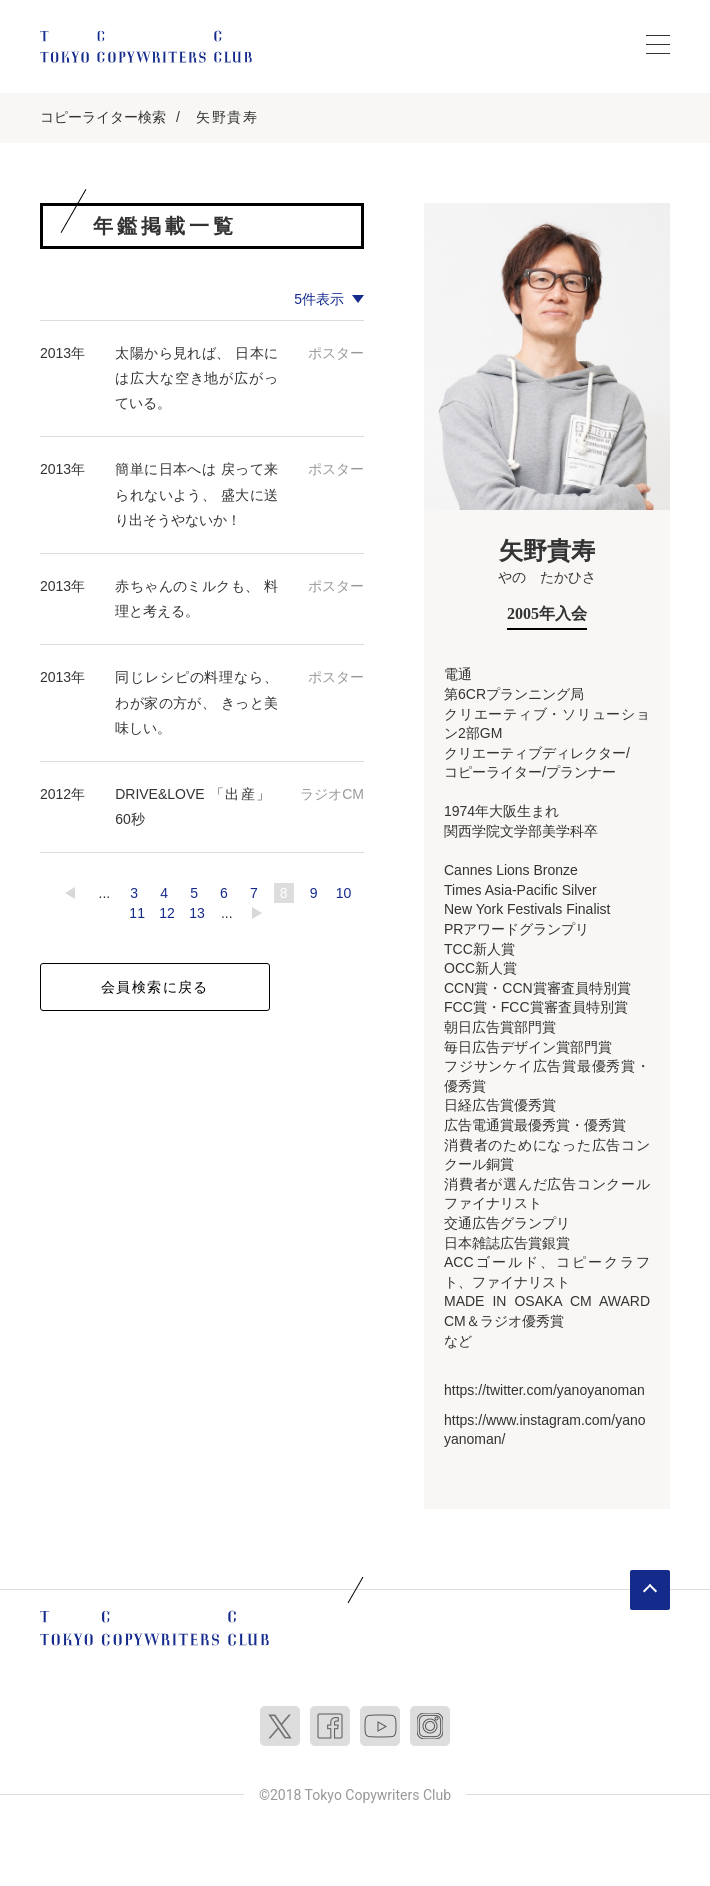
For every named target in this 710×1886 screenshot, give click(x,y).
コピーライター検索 (103, 117)
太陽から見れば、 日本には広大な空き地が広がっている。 (196, 378)
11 (137, 913)
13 (197, 913)
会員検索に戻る (155, 987)
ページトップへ (650, 1590)
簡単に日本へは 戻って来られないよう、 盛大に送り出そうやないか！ (196, 494)
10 (344, 893)
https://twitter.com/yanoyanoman (544, 1390)
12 (167, 913)
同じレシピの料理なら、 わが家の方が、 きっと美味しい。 (196, 702)
